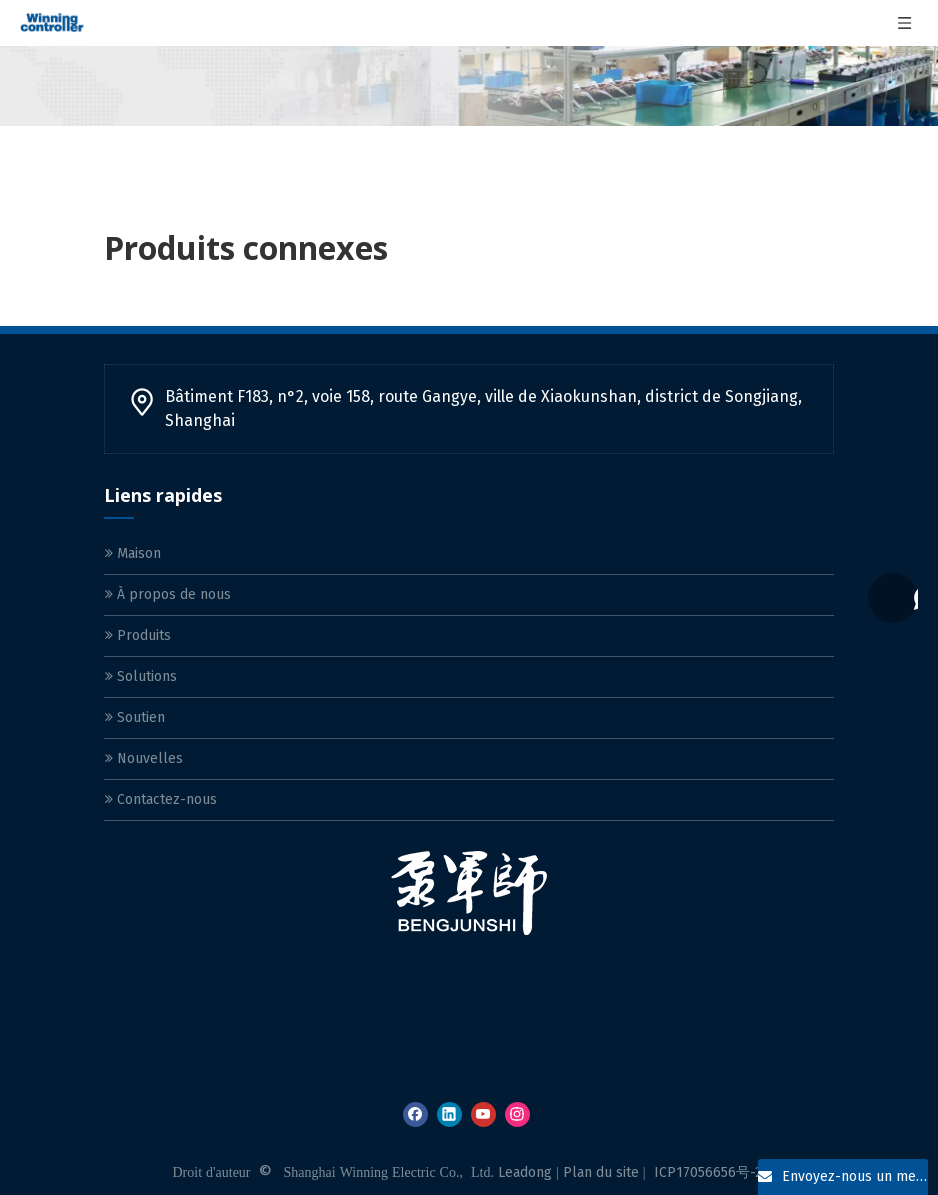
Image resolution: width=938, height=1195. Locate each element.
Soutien (135, 717)
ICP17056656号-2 (708, 1172)
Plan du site (601, 1172)
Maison (133, 553)
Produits (138, 635)
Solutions (141, 676)
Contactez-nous (161, 799)
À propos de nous (168, 594)
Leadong (525, 1172)
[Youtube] (483, 1114)
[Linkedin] (449, 1114)
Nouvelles (144, 758)
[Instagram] (517, 1114)
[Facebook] (415, 1114)
